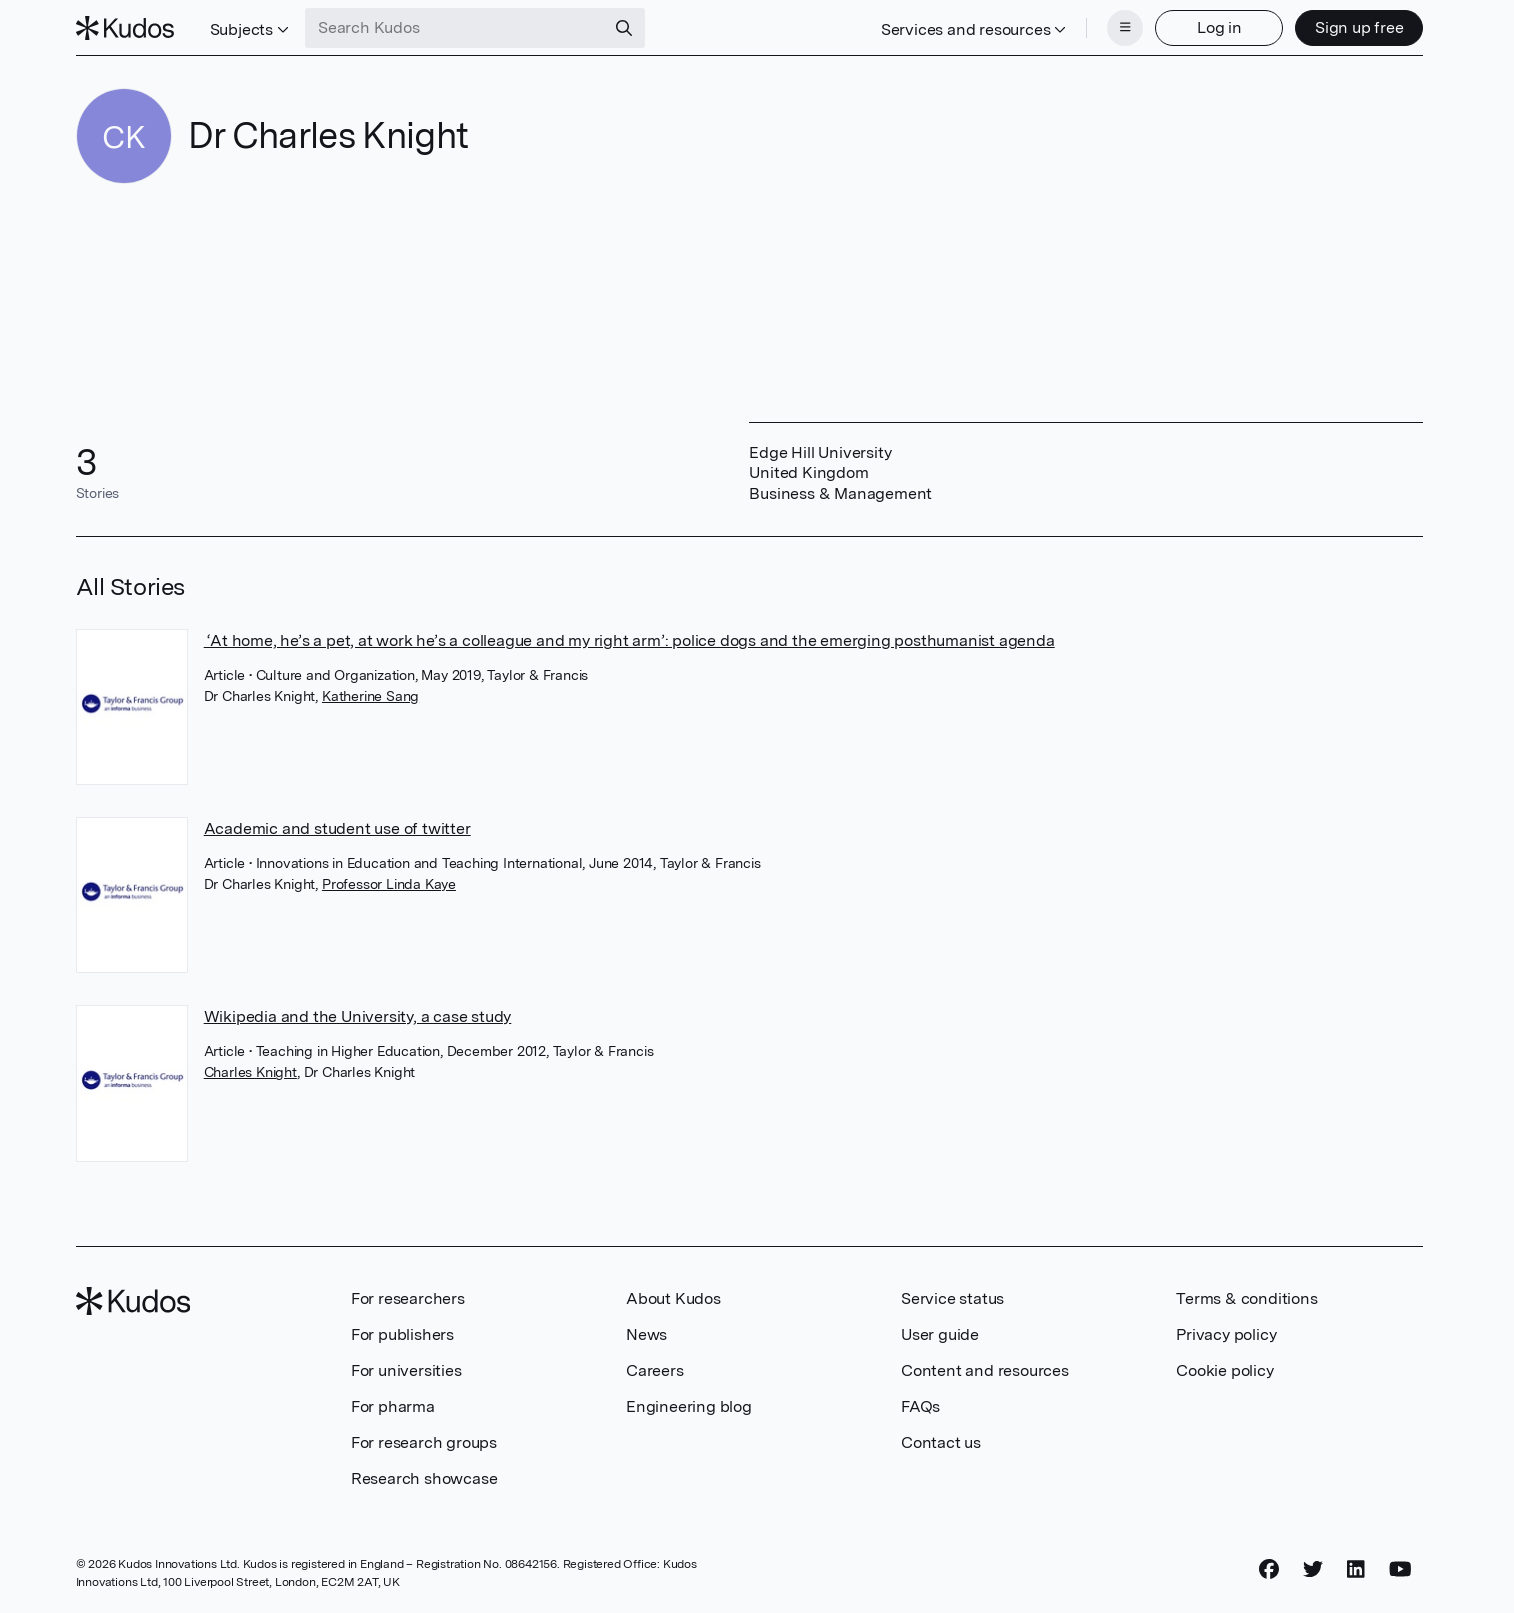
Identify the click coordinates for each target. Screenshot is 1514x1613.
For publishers (402, 1334)
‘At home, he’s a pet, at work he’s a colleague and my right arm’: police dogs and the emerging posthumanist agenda (629, 640)
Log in (1219, 27)
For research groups (424, 1442)
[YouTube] (1400, 1570)
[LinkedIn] (1356, 1570)
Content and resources (985, 1370)
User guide (940, 1334)
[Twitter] (1313, 1570)
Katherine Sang (370, 696)
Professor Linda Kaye (389, 884)
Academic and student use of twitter (337, 828)
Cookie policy (1224, 1370)
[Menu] (1125, 28)
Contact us (941, 1442)
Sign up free (1359, 27)
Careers (655, 1370)
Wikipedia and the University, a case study (358, 1016)
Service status (952, 1298)
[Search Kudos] (455, 28)
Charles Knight (250, 1072)
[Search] (624, 28)
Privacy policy (1226, 1334)
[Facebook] (1269, 1570)
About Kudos (673, 1298)
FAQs (920, 1406)
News (646, 1334)
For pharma (393, 1406)
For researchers (408, 1298)
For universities (406, 1370)
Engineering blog (689, 1406)
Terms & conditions (1246, 1298)
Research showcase (424, 1478)
